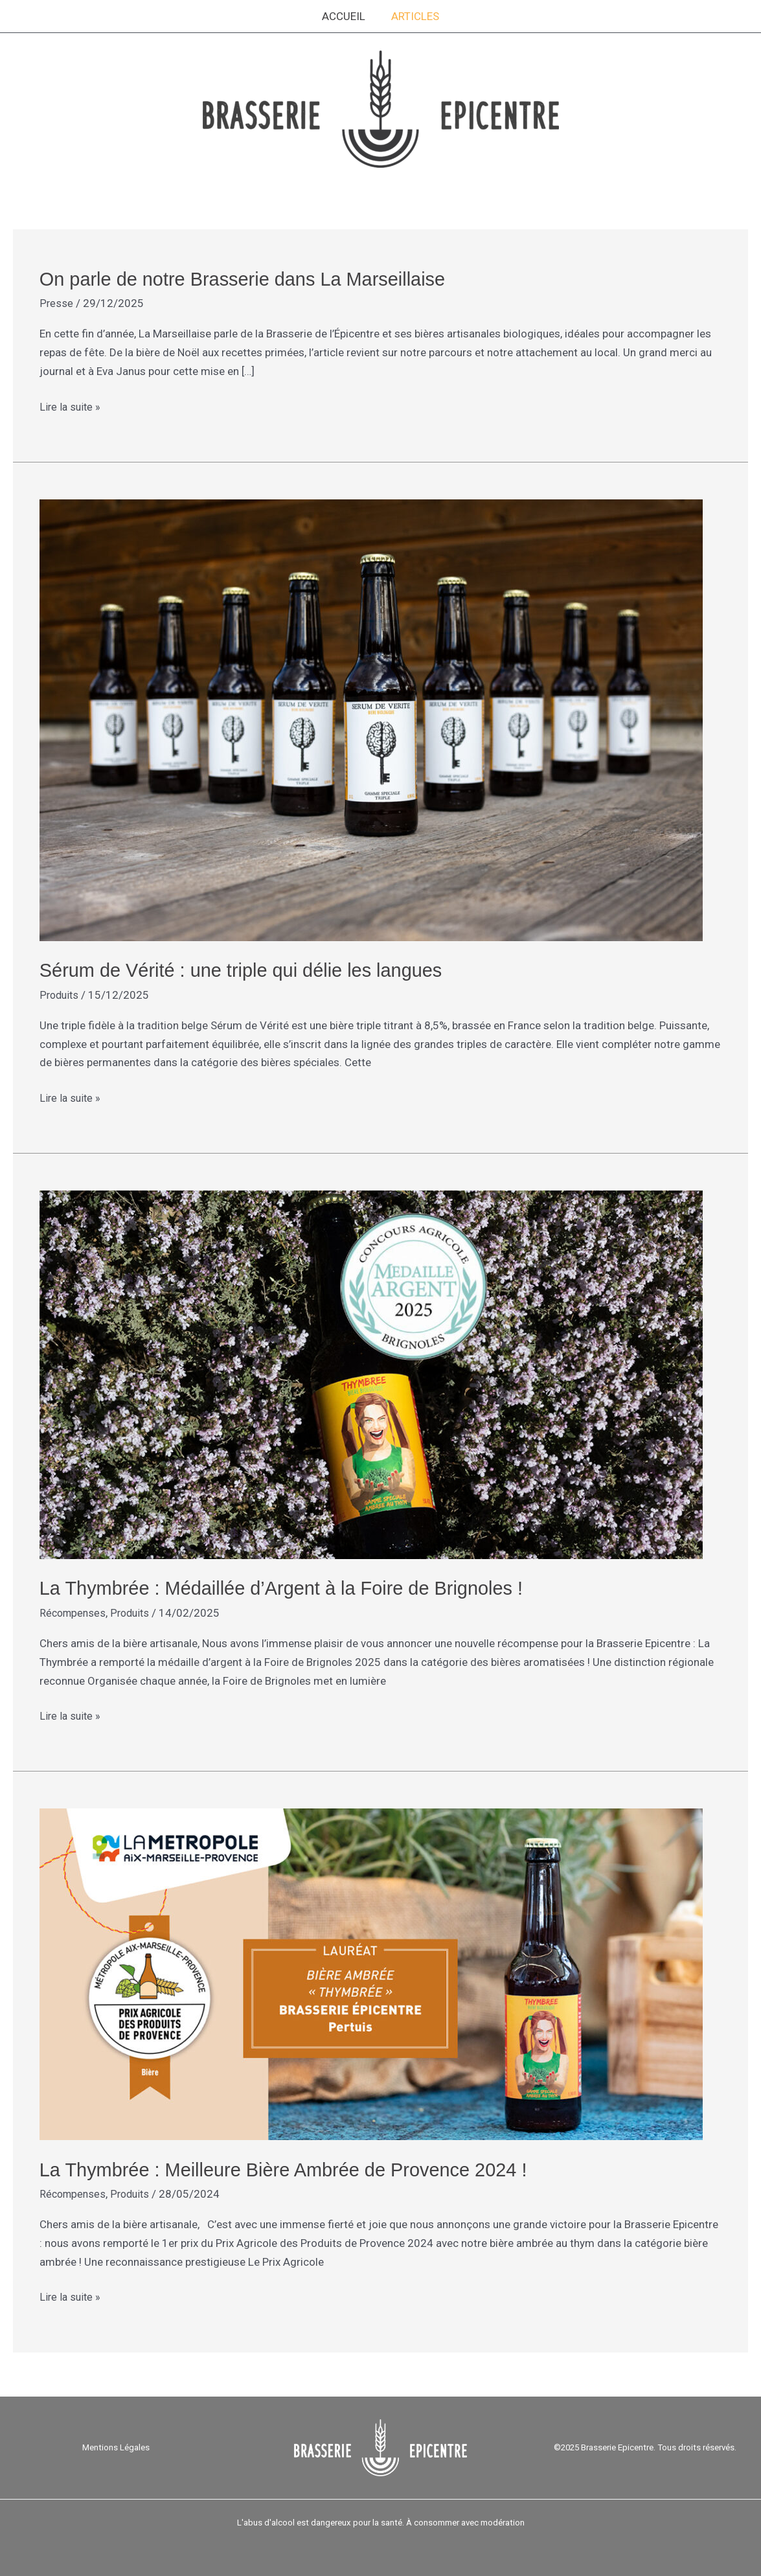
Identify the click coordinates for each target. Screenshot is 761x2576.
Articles (413, 16)
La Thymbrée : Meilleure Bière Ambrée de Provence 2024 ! (293, 2168)
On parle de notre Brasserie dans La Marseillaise (250, 279)
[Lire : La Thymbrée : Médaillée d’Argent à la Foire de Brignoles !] (371, 1373)
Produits (60, 993)
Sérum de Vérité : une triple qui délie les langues (248, 969)
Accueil (345, 16)
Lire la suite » (71, 405)
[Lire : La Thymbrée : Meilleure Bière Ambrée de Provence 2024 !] (371, 1972)
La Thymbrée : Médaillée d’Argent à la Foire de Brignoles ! (290, 1587)
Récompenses (74, 1611)
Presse (56, 303)
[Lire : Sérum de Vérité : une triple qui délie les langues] (371, 718)
